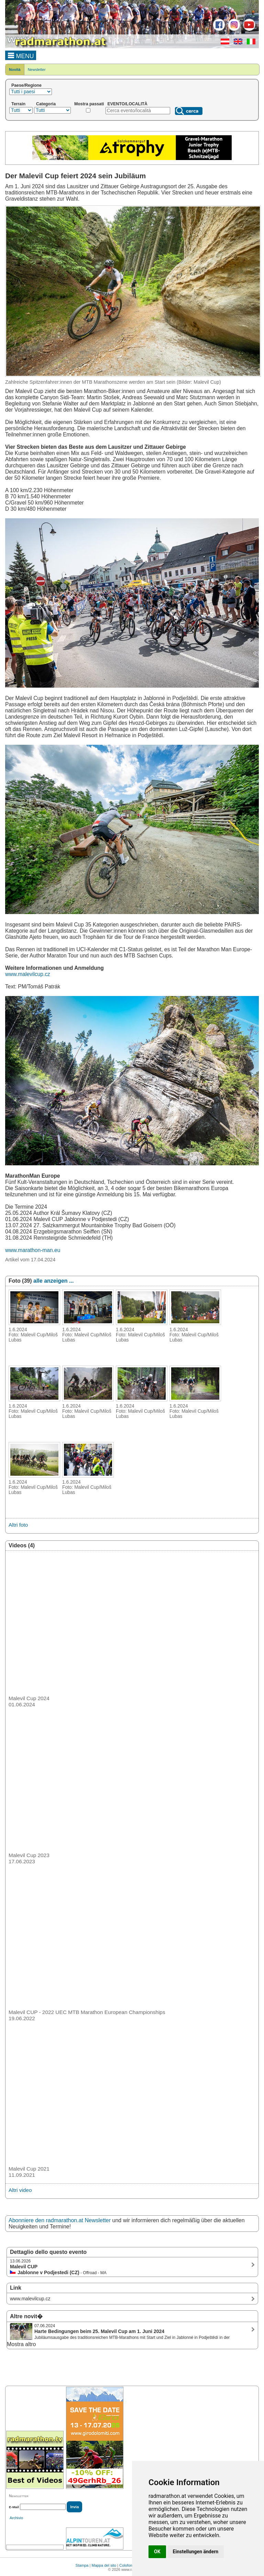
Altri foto (18, 1525)
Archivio (16, 2518)
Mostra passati (89, 104)
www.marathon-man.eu (32, 1250)
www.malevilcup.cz (27, 974)
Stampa (82, 2565)
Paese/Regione (26, 85)
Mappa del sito (103, 2565)
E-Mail (14, 2507)
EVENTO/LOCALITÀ (128, 104)
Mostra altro (21, 2344)
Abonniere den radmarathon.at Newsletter (60, 2220)
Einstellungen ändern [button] (196, 2551)
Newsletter (37, 69)
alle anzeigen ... (53, 1281)
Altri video (20, 2190)
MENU (21, 55)
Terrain (18, 104)
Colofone (126, 2565)
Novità (15, 69)
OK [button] (157, 2551)
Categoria (46, 104)
